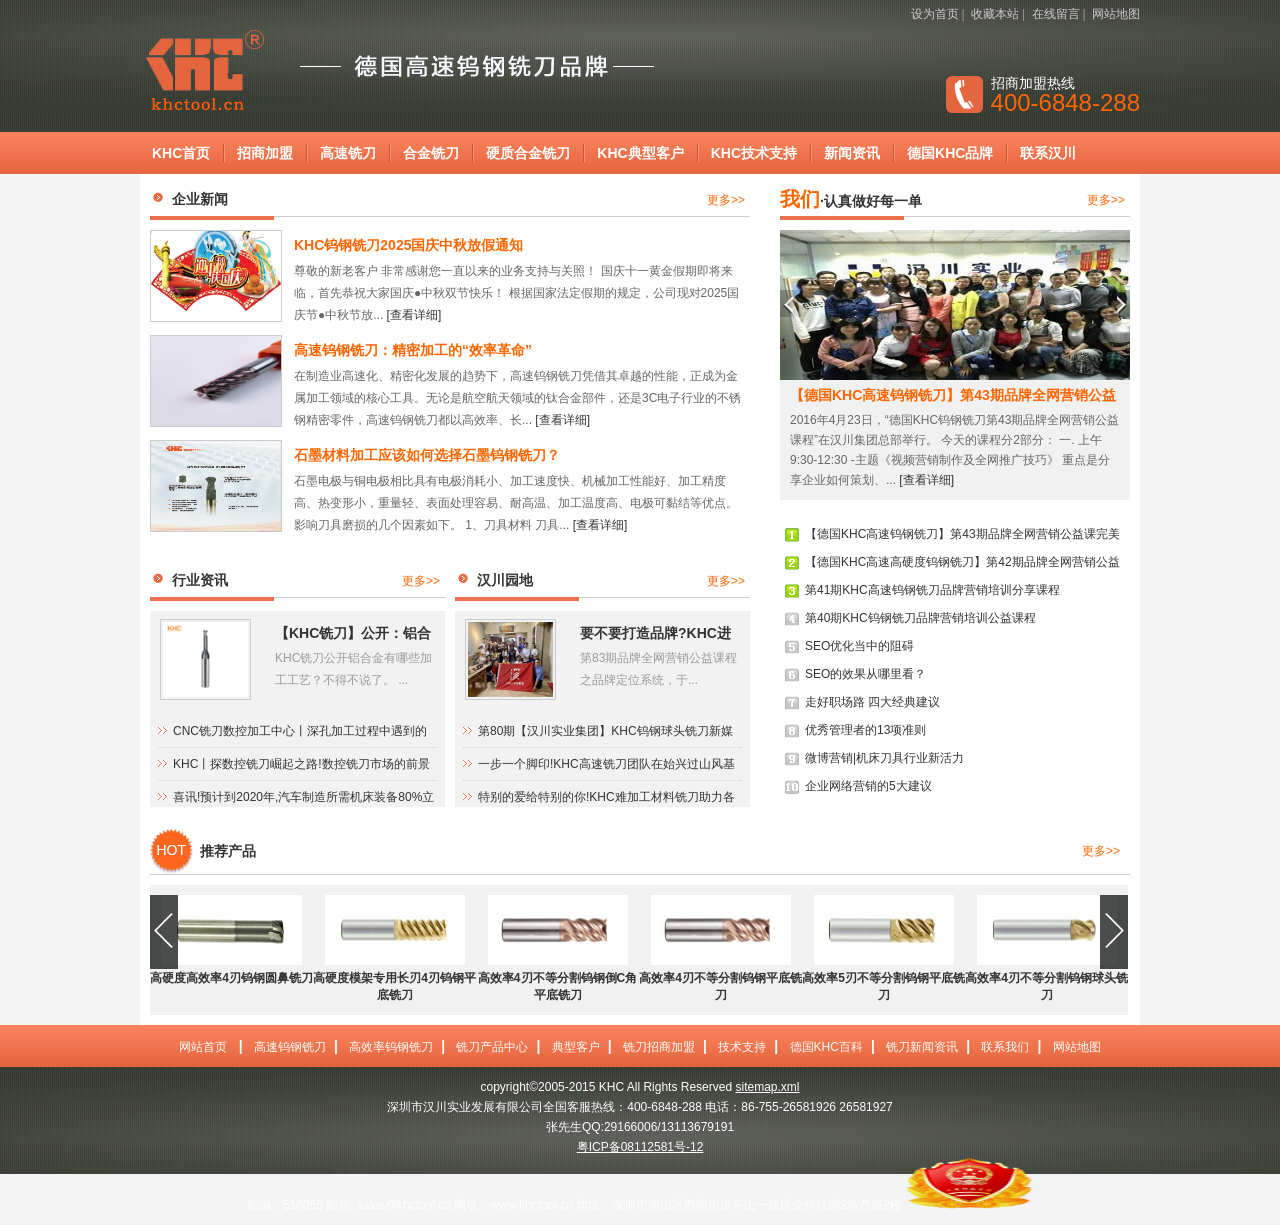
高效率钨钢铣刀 (391, 1047)
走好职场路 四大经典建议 (872, 702)
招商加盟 (265, 153)
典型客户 (576, 1047)
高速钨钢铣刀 (290, 1047)
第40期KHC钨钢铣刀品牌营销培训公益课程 (920, 618)
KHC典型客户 (640, 153)
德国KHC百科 (826, 1047)
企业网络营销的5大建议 (868, 786)
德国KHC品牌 (950, 153)
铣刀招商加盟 (659, 1047)
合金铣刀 (431, 153)
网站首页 (203, 1047)
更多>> (726, 200)
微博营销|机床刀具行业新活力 (884, 758)
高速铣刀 (348, 153)
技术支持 (742, 1047)
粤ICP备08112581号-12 (640, 1147)
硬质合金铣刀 (528, 153)
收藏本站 (995, 14)
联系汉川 (1048, 153)
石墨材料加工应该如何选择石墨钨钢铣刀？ (427, 455)
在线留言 (1056, 14)
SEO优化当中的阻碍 (859, 646)
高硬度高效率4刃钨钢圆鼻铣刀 (231, 978)
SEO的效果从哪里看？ (865, 674)
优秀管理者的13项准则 (865, 730)
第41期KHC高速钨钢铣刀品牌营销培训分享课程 (932, 590)
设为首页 (935, 14)
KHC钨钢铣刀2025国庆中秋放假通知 (408, 245)
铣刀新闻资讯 (922, 1047)
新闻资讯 (852, 153)
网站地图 (1116, 14)
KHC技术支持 (754, 153)
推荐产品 (228, 851)
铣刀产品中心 (492, 1047)
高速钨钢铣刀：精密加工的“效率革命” (413, 350)
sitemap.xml (767, 1087)
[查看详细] (414, 315)
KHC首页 (181, 153)
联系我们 (1005, 1047)
